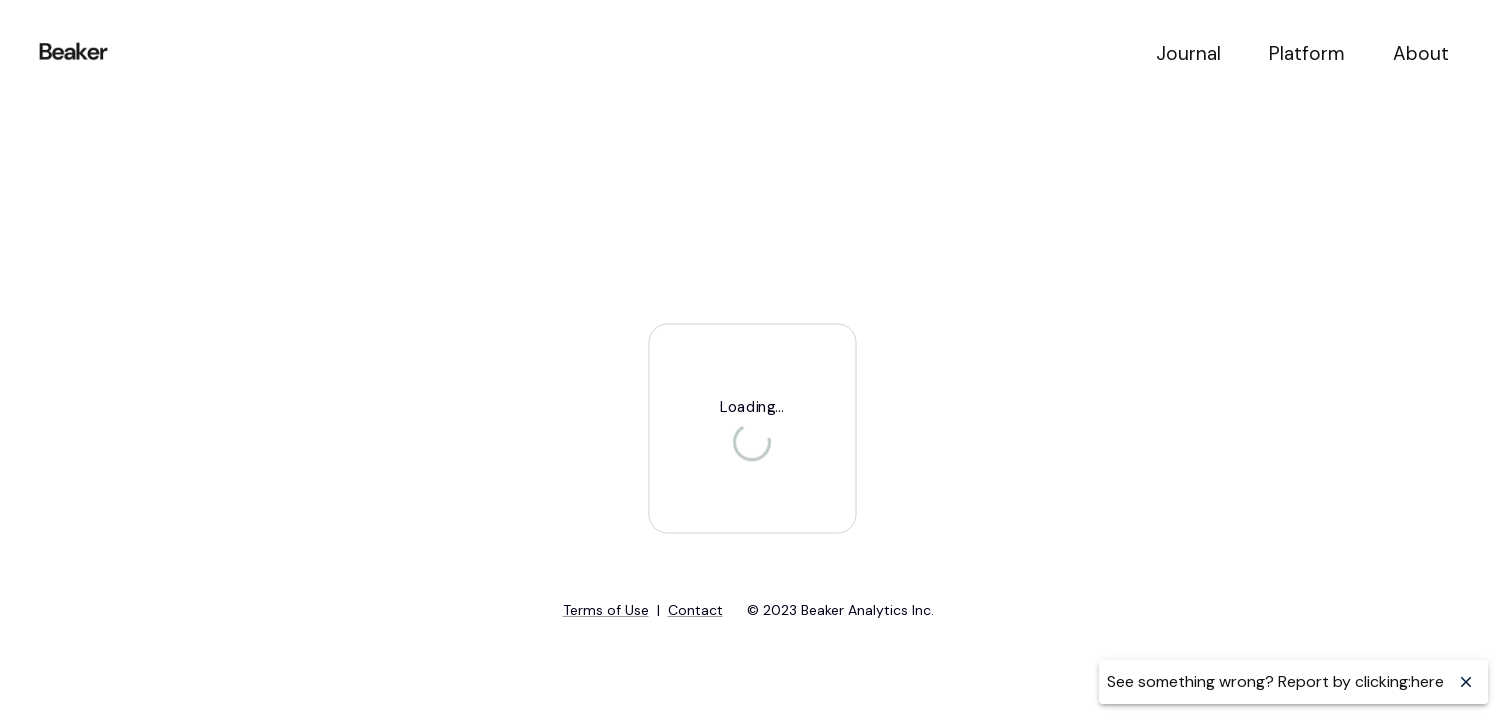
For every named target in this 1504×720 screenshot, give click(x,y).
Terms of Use (606, 610)
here (1427, 681)
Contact (695, 610)
